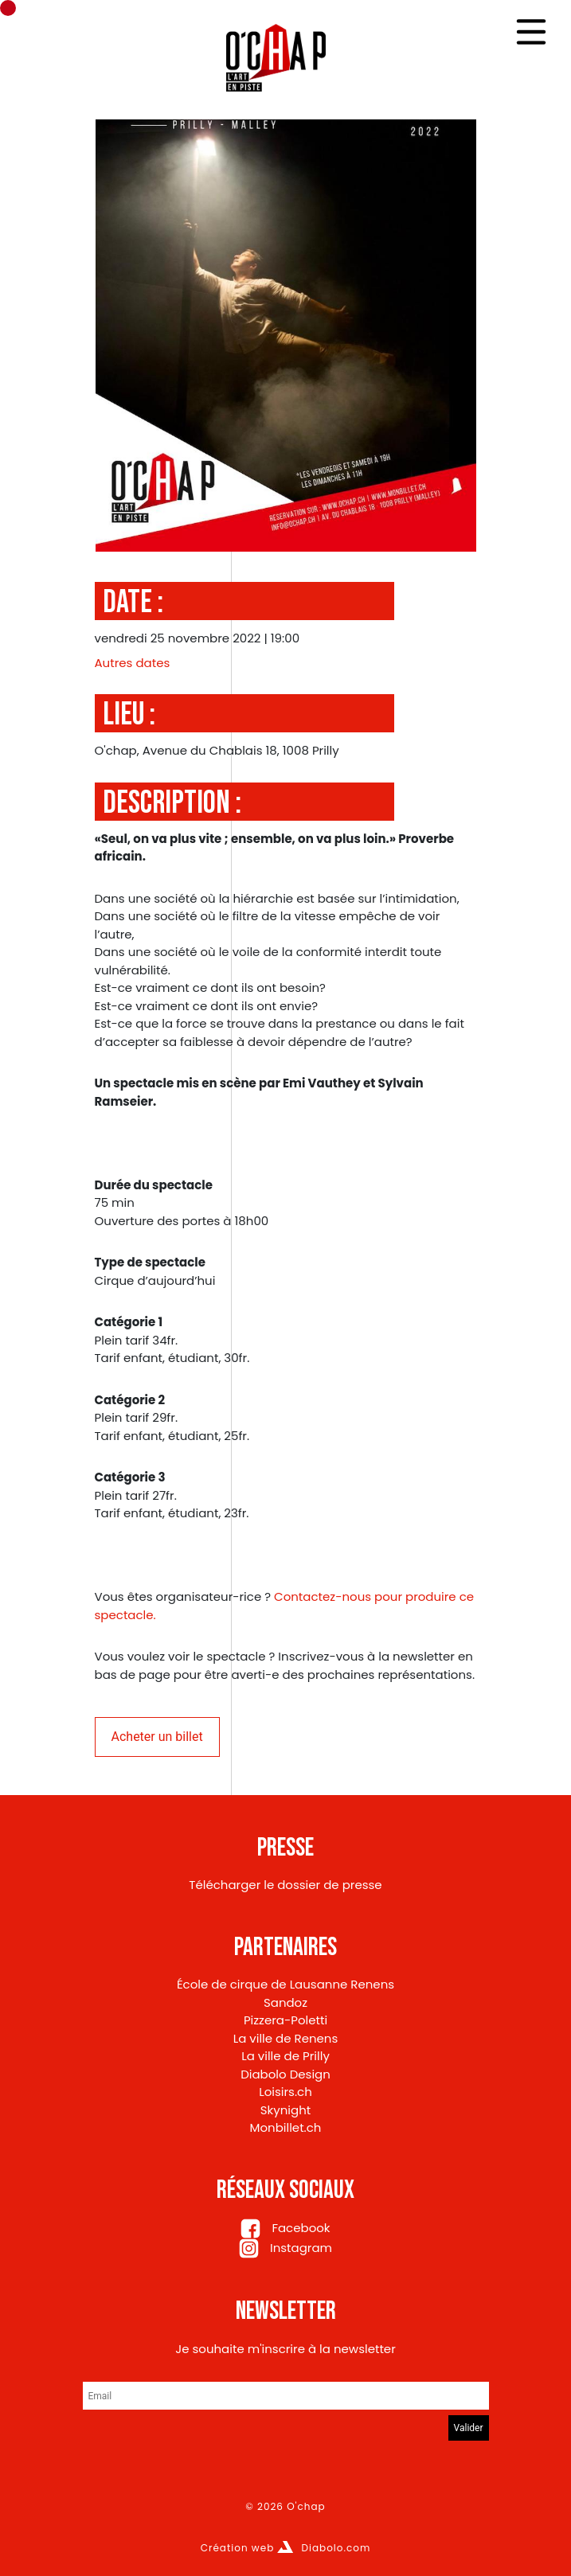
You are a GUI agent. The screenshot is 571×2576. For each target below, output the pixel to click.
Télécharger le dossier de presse (285, 1884)
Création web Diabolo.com (286, 2548)
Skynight (285, 2110)
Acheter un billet (157, 1736)
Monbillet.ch (286, 2127)
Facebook (285, 2227)
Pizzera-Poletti (285, 2020)
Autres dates (132, 662)
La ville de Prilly (285, 2055)
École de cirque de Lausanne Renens (285, 1984)
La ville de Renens (285, 2038)
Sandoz (285, 2002)
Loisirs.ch (285, 2091)
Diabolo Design (285, 2074)
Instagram (285, 2247)
